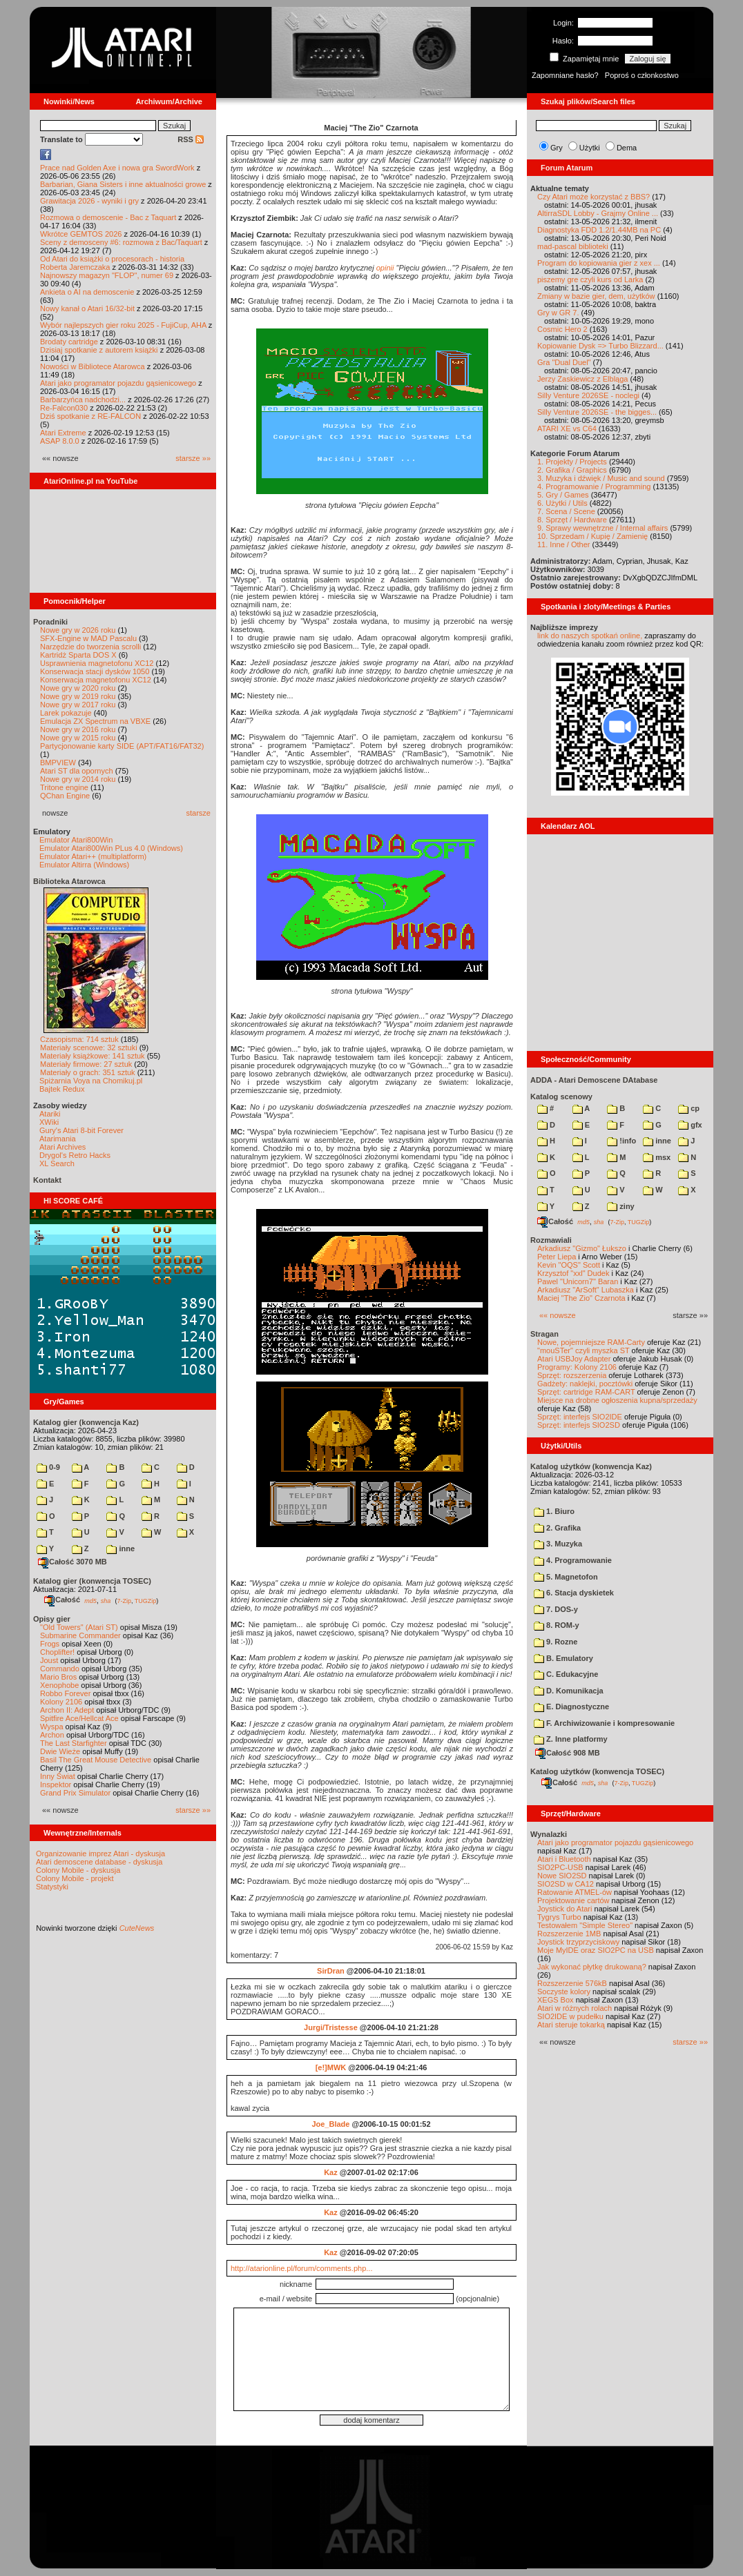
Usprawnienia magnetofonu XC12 (97, 663)
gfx (690, 1125)
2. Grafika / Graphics (572, 470)
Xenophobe (59, 1685)
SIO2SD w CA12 (565, 1884)
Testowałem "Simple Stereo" (585, 1925)
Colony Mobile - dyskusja (78, 1870)
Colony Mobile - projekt (75, 1878)
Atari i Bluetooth (564, 1859)
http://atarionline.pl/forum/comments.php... (301, 2268)
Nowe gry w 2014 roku (77, 779)
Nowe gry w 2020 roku (77, 688)
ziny (620, 1206)
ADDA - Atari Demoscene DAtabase (593, 1080)
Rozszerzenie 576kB (572, 1983)
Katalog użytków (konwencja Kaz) (591, 1466)
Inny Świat (57, 1776)
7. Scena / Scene (566, 511)
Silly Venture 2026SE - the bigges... (597, 412)
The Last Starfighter (73, 1743)
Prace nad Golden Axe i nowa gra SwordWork (117, 168)
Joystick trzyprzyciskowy (578, 1942)
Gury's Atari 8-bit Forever (81, 1130)
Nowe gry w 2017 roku (77, 704)
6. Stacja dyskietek (574, 1593)
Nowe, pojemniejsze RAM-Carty (591, 1342)
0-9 (48, 1467)
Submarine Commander (80, 1635)
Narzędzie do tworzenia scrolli (90, 646)
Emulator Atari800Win (76, 840)
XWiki (49, 1122)
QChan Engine (65, 796)
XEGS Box (555, 2000)
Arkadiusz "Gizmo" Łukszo (581, 1248)
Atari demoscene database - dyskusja (99, 1862)
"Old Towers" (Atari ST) (79, 1627)
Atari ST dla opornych (76, 771)
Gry (556, 148)
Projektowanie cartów (573, 1900)
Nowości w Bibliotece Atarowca (92, 366)
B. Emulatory (563, 1658)
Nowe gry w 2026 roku (77, 630)
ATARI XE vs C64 (567, 428)
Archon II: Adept (68, 1710)
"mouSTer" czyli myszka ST (583, 1350)
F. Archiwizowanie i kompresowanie (604, 1723)
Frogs (49, 1644)
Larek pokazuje (66, 713)
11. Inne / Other (563, 544)
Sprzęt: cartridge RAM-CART (586, 1392)
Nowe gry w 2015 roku (77, 738)
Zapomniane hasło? (565, 75)
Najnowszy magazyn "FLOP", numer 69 (106, 275)
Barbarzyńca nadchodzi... (83, 399)
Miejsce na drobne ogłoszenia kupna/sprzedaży (617, 1400)
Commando (59, 1668)
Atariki (50, 1114)
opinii (385, 268)
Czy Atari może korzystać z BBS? (593, 197)
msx (656, 1157)
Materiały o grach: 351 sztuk (87, 1072)
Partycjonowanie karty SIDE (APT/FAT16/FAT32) (122, 746)
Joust (49, 1660)
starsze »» (193, 458)
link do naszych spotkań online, (589, 635)
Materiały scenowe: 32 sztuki (88, 1047)
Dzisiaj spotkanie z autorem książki (99, 350)
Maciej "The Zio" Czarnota (581, 1298)
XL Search (57, 1163)
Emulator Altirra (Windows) (84, 865)
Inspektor (55, 1784)
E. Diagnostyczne (571, 1706)
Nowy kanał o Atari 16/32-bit (87, 308)
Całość (62, 1599)
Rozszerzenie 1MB (569, 1933)
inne (120, 1548)
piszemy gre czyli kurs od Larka (590, 279)
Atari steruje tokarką (571, 2025)
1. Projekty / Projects (572, 462)
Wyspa (52, 1726)
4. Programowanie (573, 1560)
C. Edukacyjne (566, 1674)
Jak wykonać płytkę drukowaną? (591, 1967)
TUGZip (146, 1600)
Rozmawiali (551, 1240)
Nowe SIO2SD (562, 1875)
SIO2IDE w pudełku (570, 2016)
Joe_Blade (330, 2124)
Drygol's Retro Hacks (74, 1155)
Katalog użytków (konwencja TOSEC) (597, 1771)
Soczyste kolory (563, 1991)
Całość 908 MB (567, 1753)
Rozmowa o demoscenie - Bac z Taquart (108, 217)
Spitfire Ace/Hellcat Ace (79, 1718)
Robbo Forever (65, 1693)
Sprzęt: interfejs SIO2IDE (579, 1417)
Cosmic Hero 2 (562, 329)
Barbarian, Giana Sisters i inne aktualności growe (123, 184)
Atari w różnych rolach (574, 2008)
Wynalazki (548, 1834)
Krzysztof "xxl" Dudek (573, 1273)
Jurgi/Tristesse (331, 2027)
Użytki (589, 148)
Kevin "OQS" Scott (568, 1265)
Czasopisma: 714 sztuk (79, 1039)
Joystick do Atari (564, 1909)
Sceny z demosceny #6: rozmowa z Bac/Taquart (121, 242)
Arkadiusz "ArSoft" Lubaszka (585, 1290)
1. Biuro (554, 1511)
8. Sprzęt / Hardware (572, 519)
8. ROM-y (556, 1625)
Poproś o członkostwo (642, 75)
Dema (627, 148)
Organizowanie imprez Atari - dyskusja (100, 1853)
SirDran (331, 1971)
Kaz (331, 2172)
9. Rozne (555, 1642)
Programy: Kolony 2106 (577, 1367)
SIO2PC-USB (560, 1867)
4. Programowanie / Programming (593, 486)
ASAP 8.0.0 (59, 441)
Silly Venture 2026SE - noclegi (588, 395)
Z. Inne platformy (571, 1739)
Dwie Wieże (60, 1751)
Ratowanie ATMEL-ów (574, 1892)
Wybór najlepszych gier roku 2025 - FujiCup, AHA (123, 325)
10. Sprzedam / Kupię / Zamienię (592, 536)
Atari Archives (62, 1147)
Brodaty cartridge (69, 341)
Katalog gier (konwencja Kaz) (86, 1422)
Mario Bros (58, 1677)
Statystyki (52, 1886)
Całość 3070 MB (72, 1561)
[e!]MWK (331, 2067)
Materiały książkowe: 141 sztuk (92, 1056)
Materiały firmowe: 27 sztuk (86, 1064)
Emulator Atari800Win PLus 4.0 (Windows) (111, 848)
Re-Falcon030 (64, 408)
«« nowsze (557, 1315)
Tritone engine (64, 787)
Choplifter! (57, 1652)
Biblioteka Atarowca (69, 881)
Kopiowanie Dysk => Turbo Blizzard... (600, 346)
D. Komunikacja (569, 1691)
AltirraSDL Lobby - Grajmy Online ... (597, 213)
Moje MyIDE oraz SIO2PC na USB (595, 1950)
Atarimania (57, 1138)
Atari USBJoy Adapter (573, 1359)
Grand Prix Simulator (75, 1793)
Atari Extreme (63, 433)
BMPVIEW (58, 762)
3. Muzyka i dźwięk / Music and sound (601, 478)
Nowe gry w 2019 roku (77, 696)
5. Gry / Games (563, 495)
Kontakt (47, 1180)
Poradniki (50, 622)
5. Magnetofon (566, 1577)
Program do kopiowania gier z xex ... (598, 263)
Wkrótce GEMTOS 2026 (81, 234)
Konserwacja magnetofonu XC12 (95, 680)
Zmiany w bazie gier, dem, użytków (596, 296)
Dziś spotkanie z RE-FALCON (90, 416)
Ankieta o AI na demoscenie (87, 292)
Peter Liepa (556, 1256)
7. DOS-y (556, 1609)
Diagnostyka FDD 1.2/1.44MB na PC (599, 230)
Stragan (544, 1334)
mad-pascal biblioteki (572, 246)
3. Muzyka (558, 1544)
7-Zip (124, 1600)
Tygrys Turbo (559, 1917)
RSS (190, 139)
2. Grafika (557, 1528)
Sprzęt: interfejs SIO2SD (578, 1425)
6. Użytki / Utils (562, 503)
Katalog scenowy (561, 1096)
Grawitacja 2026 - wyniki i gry (89, 201)
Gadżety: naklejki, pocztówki (585, 1383)
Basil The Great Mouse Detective (95, 1760)
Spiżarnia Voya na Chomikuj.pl (90, 1080)
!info (621, 1141)
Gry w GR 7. (558, 312)
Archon (52, 1735)
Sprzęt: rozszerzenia (571, 1375)
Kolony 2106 (61, 1702)
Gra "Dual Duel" (564, 362)
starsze (198, 813)
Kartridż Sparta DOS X (78, 655)
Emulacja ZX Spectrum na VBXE (95, 721)
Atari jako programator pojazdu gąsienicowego (118, 383)
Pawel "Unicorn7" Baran (577, 1281)
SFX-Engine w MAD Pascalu (88, 638)
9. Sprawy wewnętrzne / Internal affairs (602, 528)
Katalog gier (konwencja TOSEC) (92, 1581)
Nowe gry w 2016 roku (77, 729)
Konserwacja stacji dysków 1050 (94, 671)
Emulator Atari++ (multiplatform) (92, 856)
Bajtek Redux (61, 1089)
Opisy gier (51, 1619)
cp (688, 1108)
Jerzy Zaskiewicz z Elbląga (582, 379)
